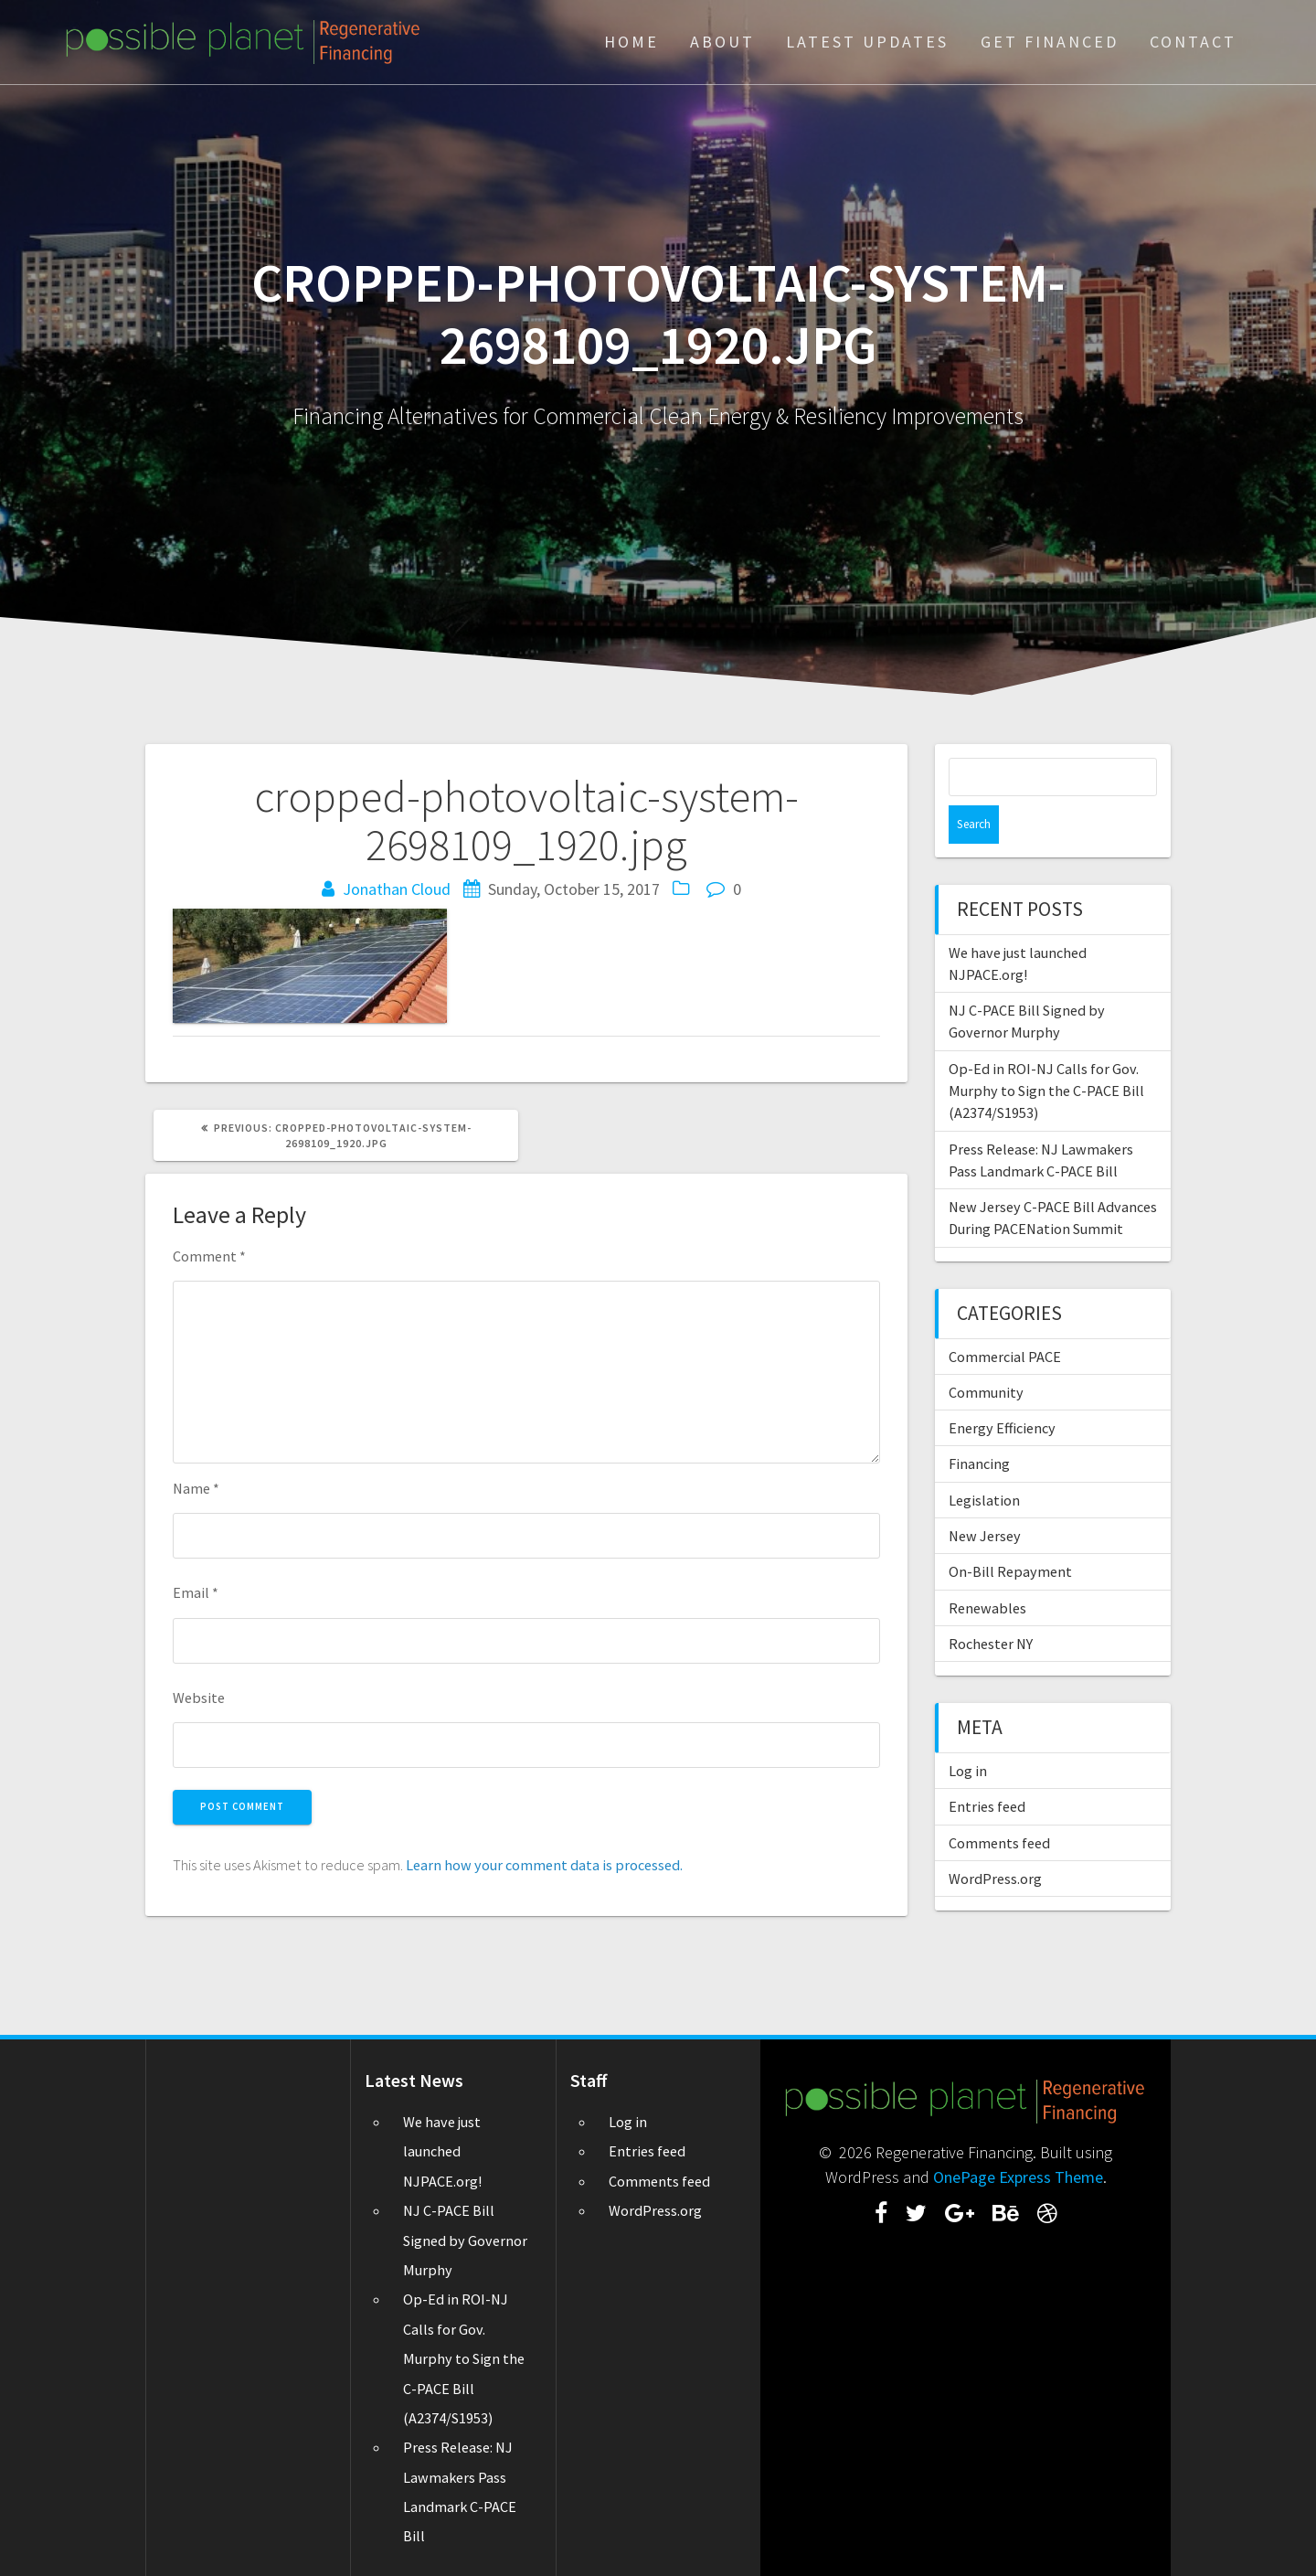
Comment (209, 1256)
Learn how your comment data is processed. (544, 1865)
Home (631, 41)
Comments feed (999, 1804)
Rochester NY (991, 1605)
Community (986, 1354)
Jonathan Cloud (397, 888)
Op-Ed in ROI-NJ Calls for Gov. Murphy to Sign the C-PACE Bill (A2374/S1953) (1046, 1052)
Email (195, 1592)
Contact (1193, 41)
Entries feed (987, 1768)
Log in (968, 1732)
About (722, 41)
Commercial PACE (1005, 1318)
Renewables (987, 1569)
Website (199, 1697)
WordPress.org (995, 1840)
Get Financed (1050, 41)
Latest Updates (867, 41)
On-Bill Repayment (1010, 1533)
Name (196, 1488)
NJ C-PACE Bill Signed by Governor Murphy (465, 2240)
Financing (979, 1425)
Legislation (984, 1462)
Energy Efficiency (1002, 1389)
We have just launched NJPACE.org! (442, 2151)
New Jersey (985, 1497)
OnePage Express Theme (1018, 2176)
